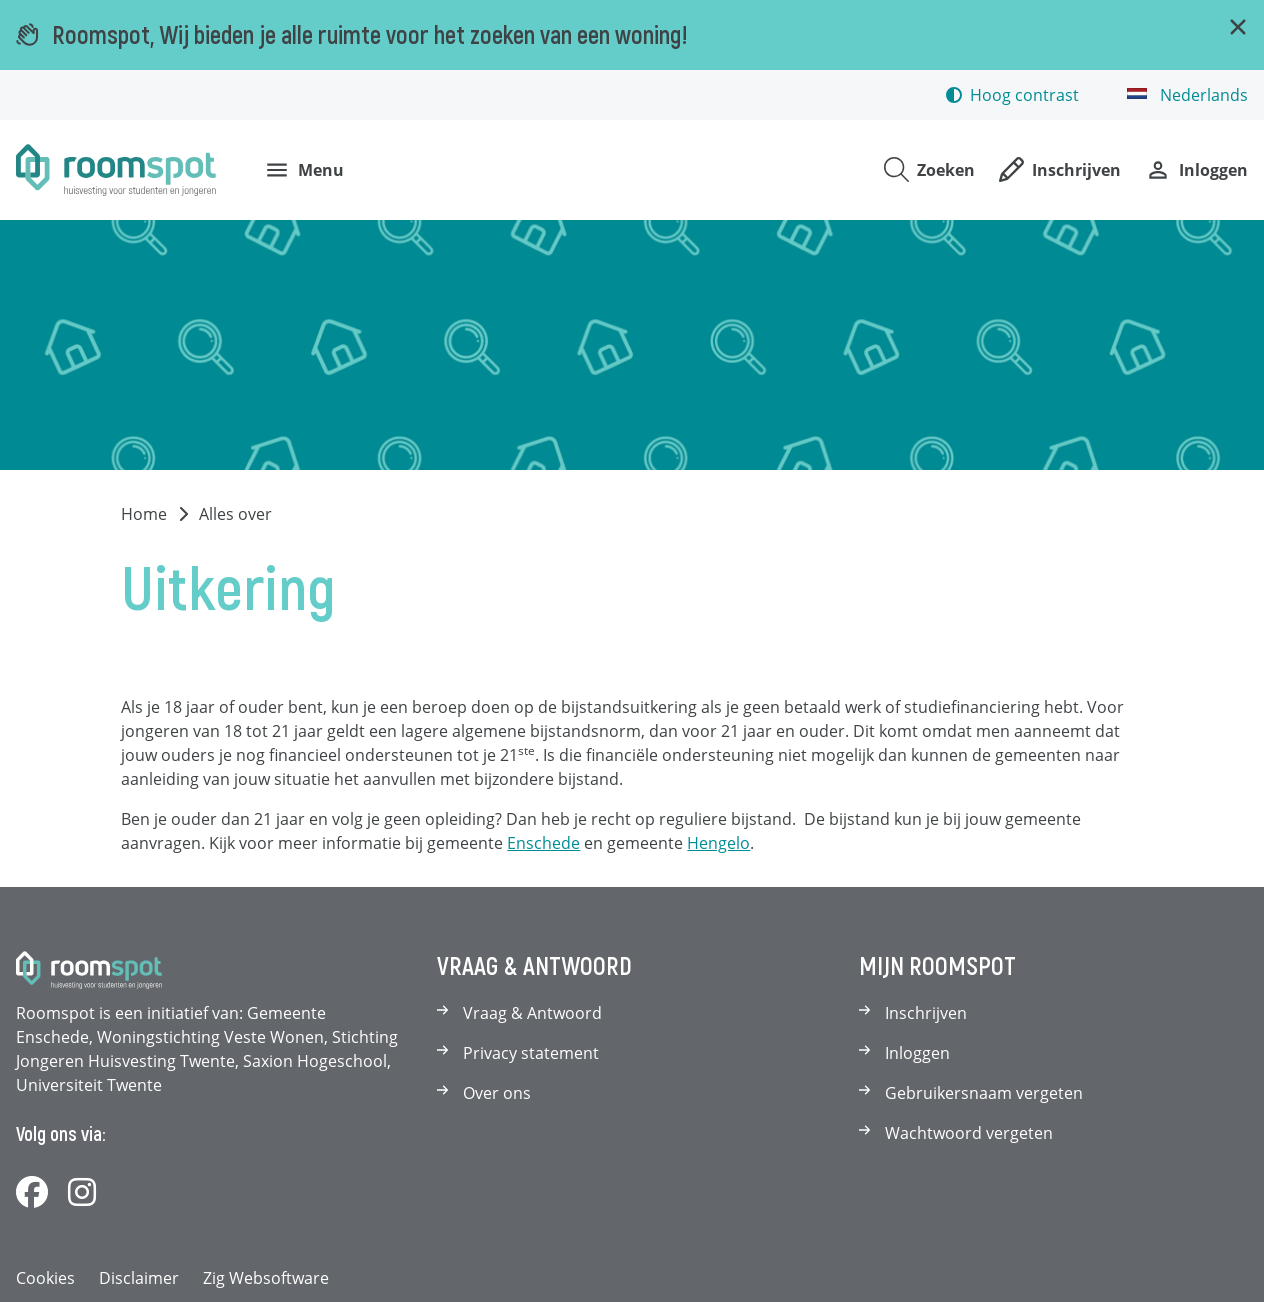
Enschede (543, 843)
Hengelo (718, 843)
